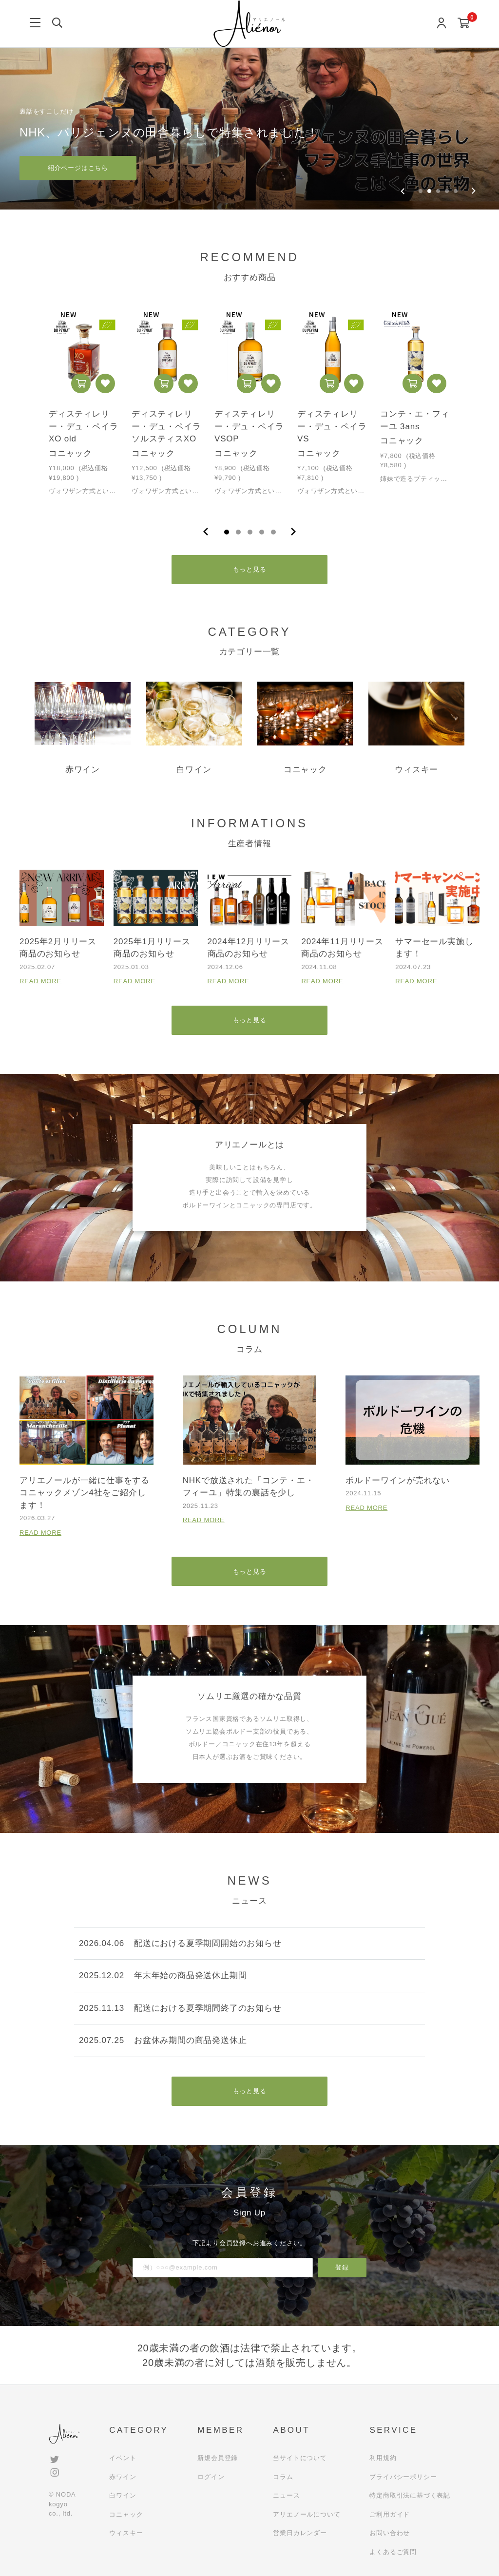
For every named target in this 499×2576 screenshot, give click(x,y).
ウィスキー (126, 2533)
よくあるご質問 (393, 2552)
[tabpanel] (84, 406)
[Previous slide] (403, 191)
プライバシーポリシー (403, 2477)
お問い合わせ (389, 2533)
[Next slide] (473, 191)
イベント (122, 2458)
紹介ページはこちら (78, 168)
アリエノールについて (306, 2514)
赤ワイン (122, 2477)
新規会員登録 (217, 2458)
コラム (283, 2477)
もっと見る (250, 569)
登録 (342, 2267)
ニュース (286, 2495)
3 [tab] (250, 532)
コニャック (126, 2514)
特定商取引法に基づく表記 (409, 2495)
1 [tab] (226, 532)
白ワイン (122, 2495)
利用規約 (382, 2458)
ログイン (210, 2477)
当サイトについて (299, 2458)
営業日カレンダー (299, 2533)
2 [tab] (238, 532)
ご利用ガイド (389, 2514)
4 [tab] (261, 532)
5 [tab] (273, 532)
